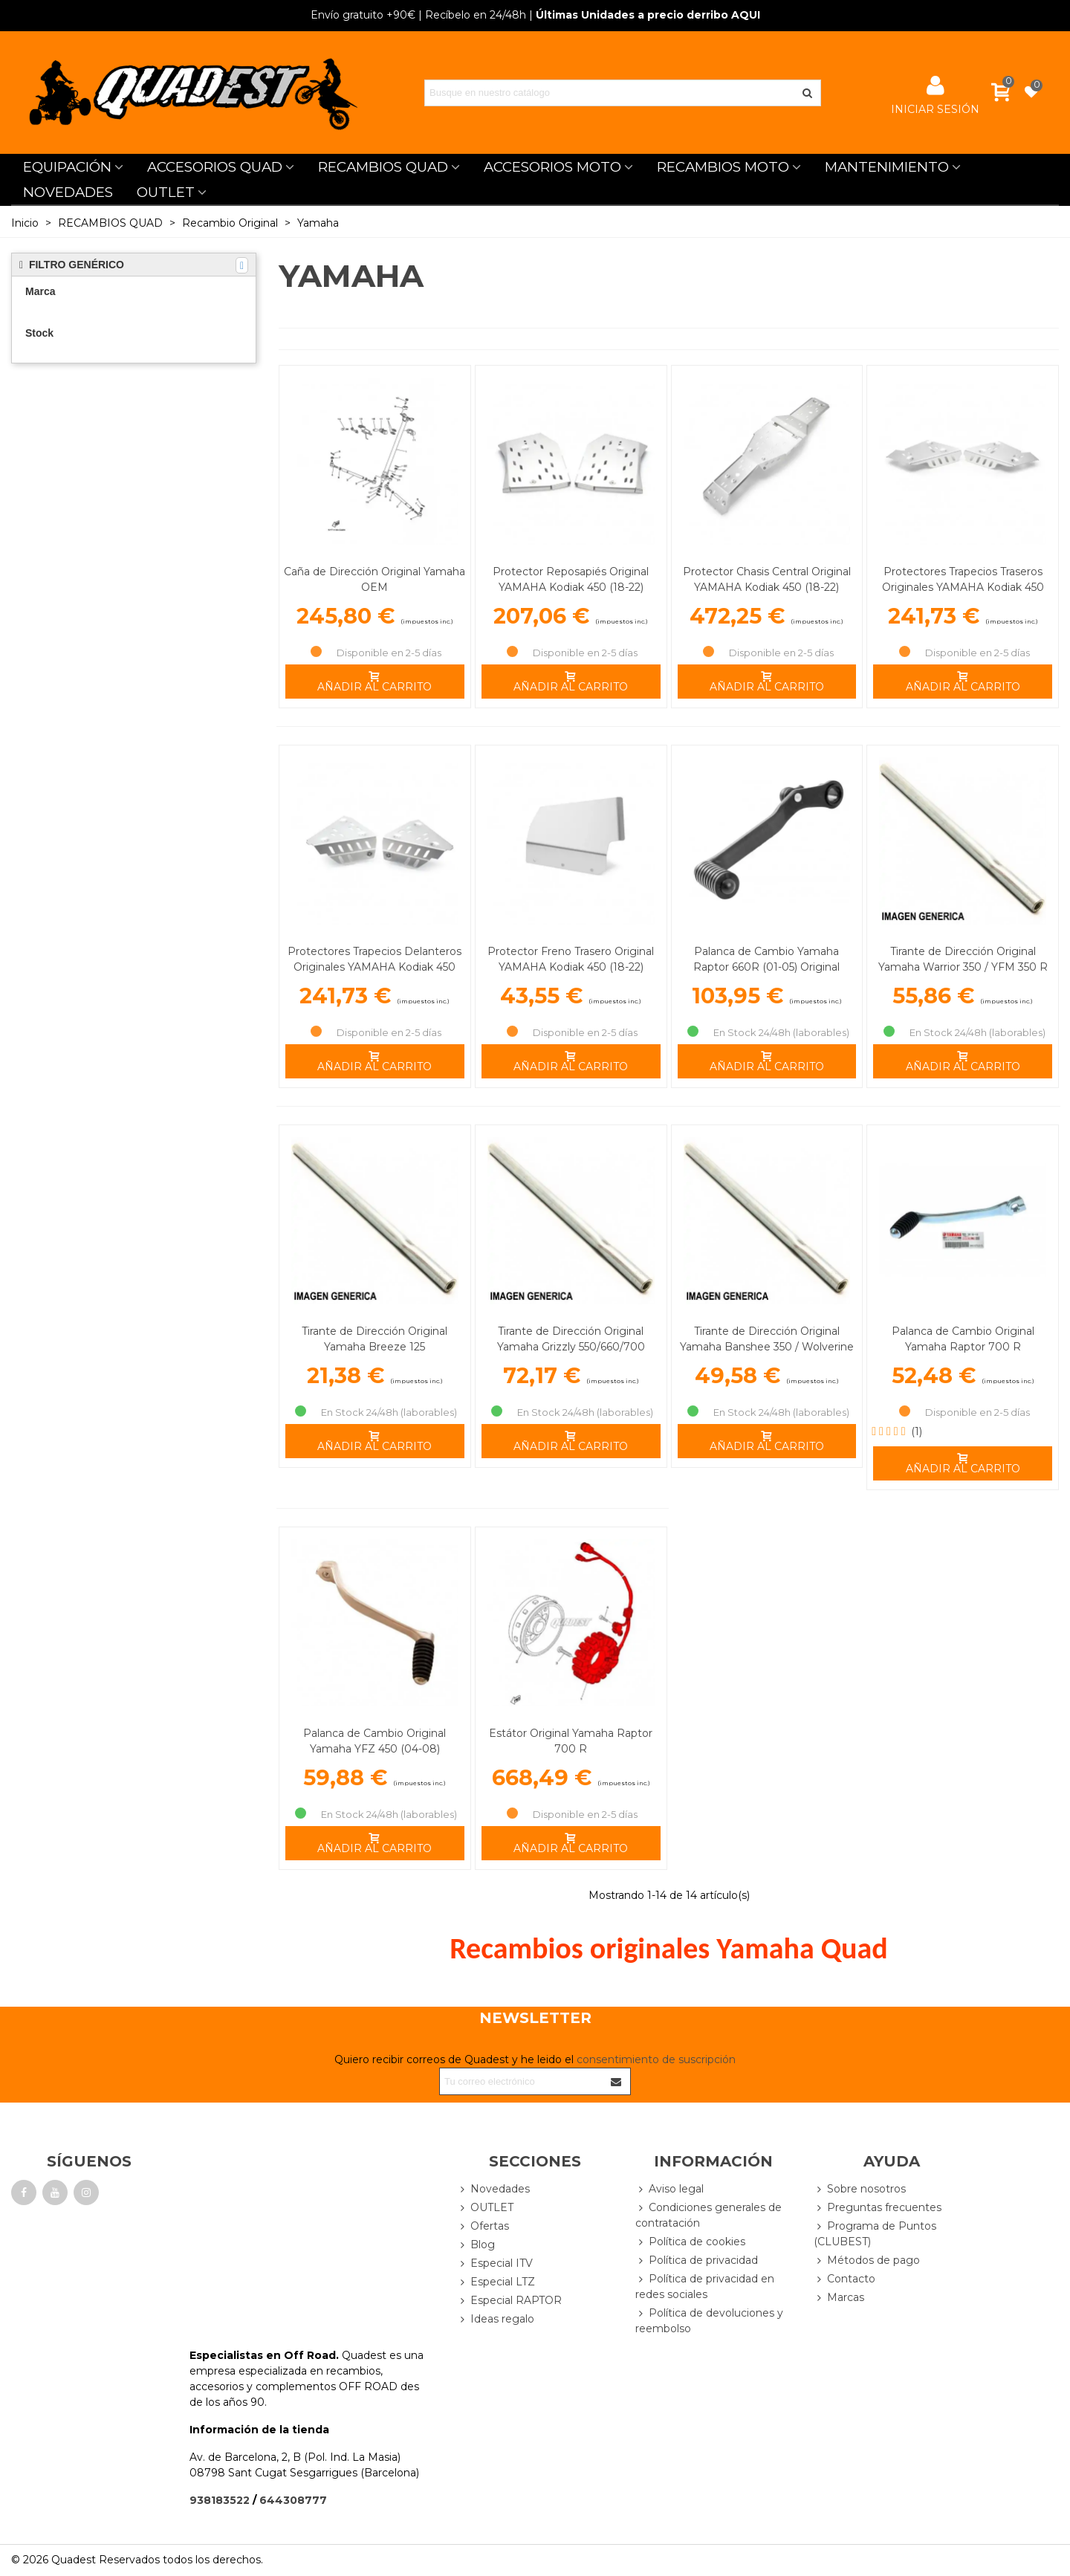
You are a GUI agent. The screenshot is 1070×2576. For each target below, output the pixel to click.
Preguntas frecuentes (877, 2208)
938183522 (219, 2500)
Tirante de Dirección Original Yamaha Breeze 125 (374, 1338)
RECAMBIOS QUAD (383, 166)
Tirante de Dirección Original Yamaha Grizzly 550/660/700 (571, 1338)
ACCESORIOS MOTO (552, 166)
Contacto (844, 2279)
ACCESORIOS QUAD (214, 166)
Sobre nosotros (860, 2189)
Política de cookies (690, 2242)
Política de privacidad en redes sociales (704, 2286)
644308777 (293, 2500)
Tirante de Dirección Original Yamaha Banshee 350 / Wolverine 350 (767, 1346)
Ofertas (483, 2226)
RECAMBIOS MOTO (723, 166)
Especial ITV (495, 2263)
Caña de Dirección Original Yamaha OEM (374, 579)
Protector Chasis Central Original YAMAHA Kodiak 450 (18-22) (767, 579)
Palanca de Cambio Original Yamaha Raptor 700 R (963, 1338)
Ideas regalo (495, 2319)
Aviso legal (669, 2189)
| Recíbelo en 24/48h (418, 15)
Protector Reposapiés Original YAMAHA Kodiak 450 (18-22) (571, 579)
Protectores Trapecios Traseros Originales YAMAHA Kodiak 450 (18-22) (963, 587)
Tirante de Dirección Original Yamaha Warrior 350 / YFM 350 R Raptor (963, 967)
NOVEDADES (68, 192)
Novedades (493, 2189)
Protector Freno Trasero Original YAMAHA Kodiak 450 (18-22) (570, 959)
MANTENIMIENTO (887, 166)
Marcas (839, 2297)
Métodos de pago (867, 2260)
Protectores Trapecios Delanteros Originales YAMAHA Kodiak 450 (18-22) (374, 967)
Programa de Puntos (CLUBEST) (875, 2233)
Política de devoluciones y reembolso (709, 2320)
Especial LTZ (496, 2282)
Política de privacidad (696, 2260)
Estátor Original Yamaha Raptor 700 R (570, 1740)
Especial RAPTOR (509, 2300)
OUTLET (166, 192)
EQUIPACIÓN (67, 166)
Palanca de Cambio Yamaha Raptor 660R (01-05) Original (766, 959)
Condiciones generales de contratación (708, 2215)
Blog (476, 2245)
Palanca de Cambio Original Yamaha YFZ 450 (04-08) (374, 1740)
